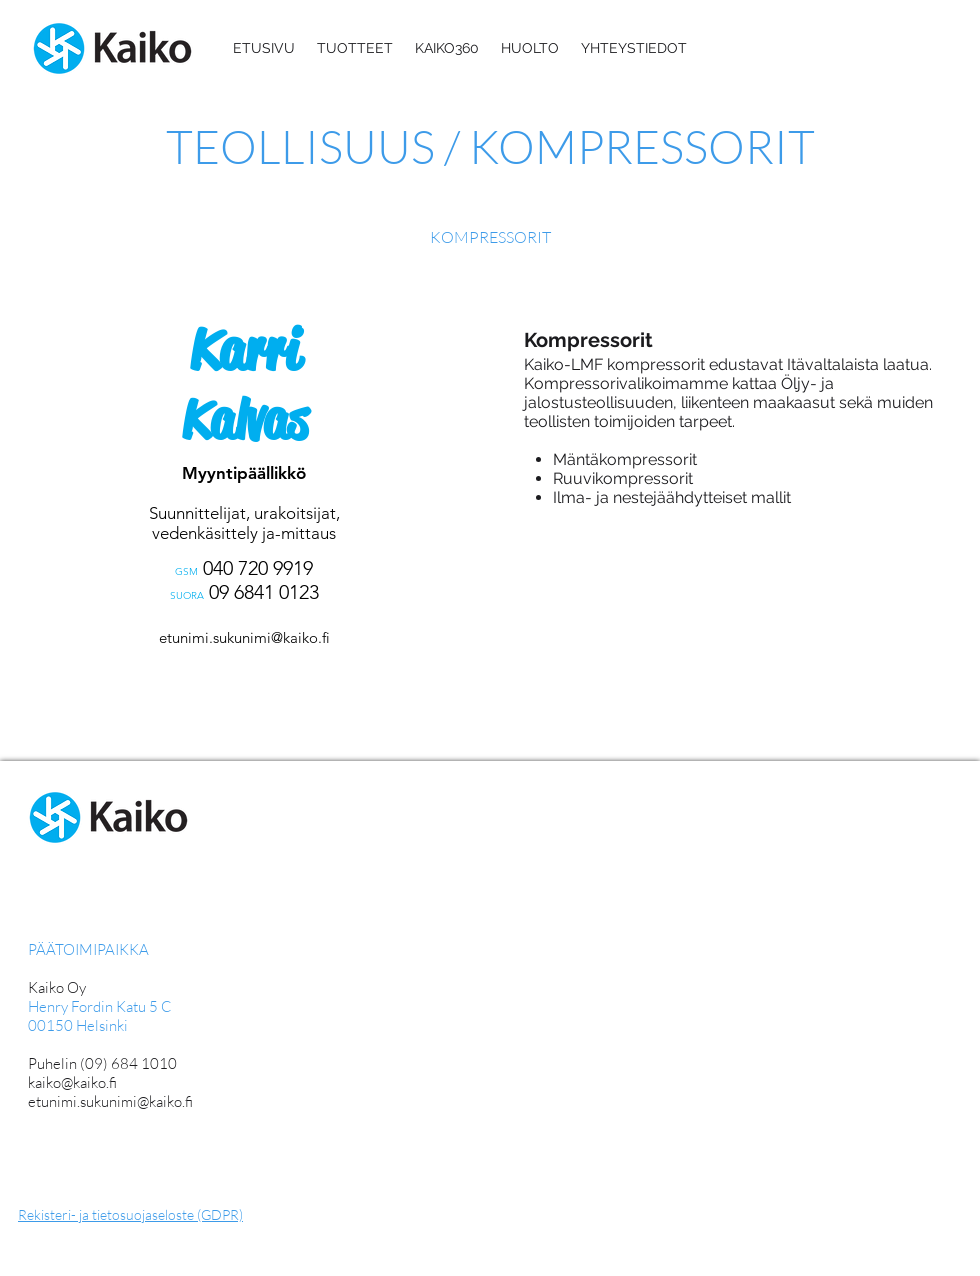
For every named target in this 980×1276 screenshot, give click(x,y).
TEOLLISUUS (305, 146)
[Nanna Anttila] (248, 733)
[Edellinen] (22, 523)
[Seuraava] (473, 523)
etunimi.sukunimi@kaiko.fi (244, 637)
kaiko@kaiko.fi (72, 1082)
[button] (355, 48)
